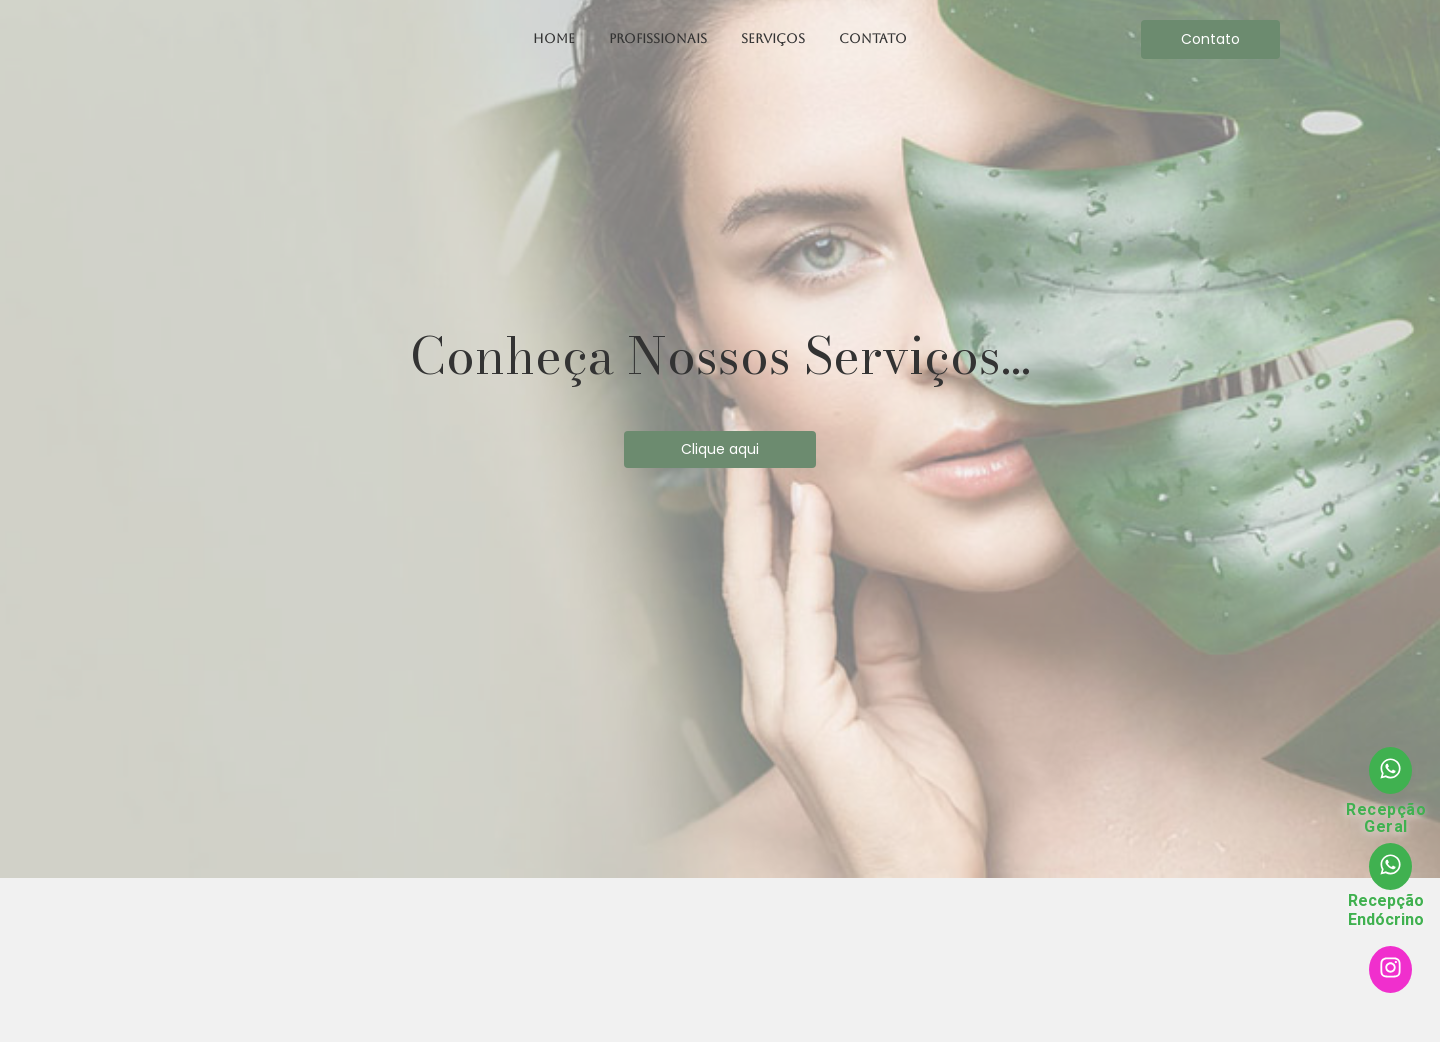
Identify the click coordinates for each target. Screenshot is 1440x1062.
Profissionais (658, 38)
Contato (873, 38)
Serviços (773, 38)
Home (554, 38)
